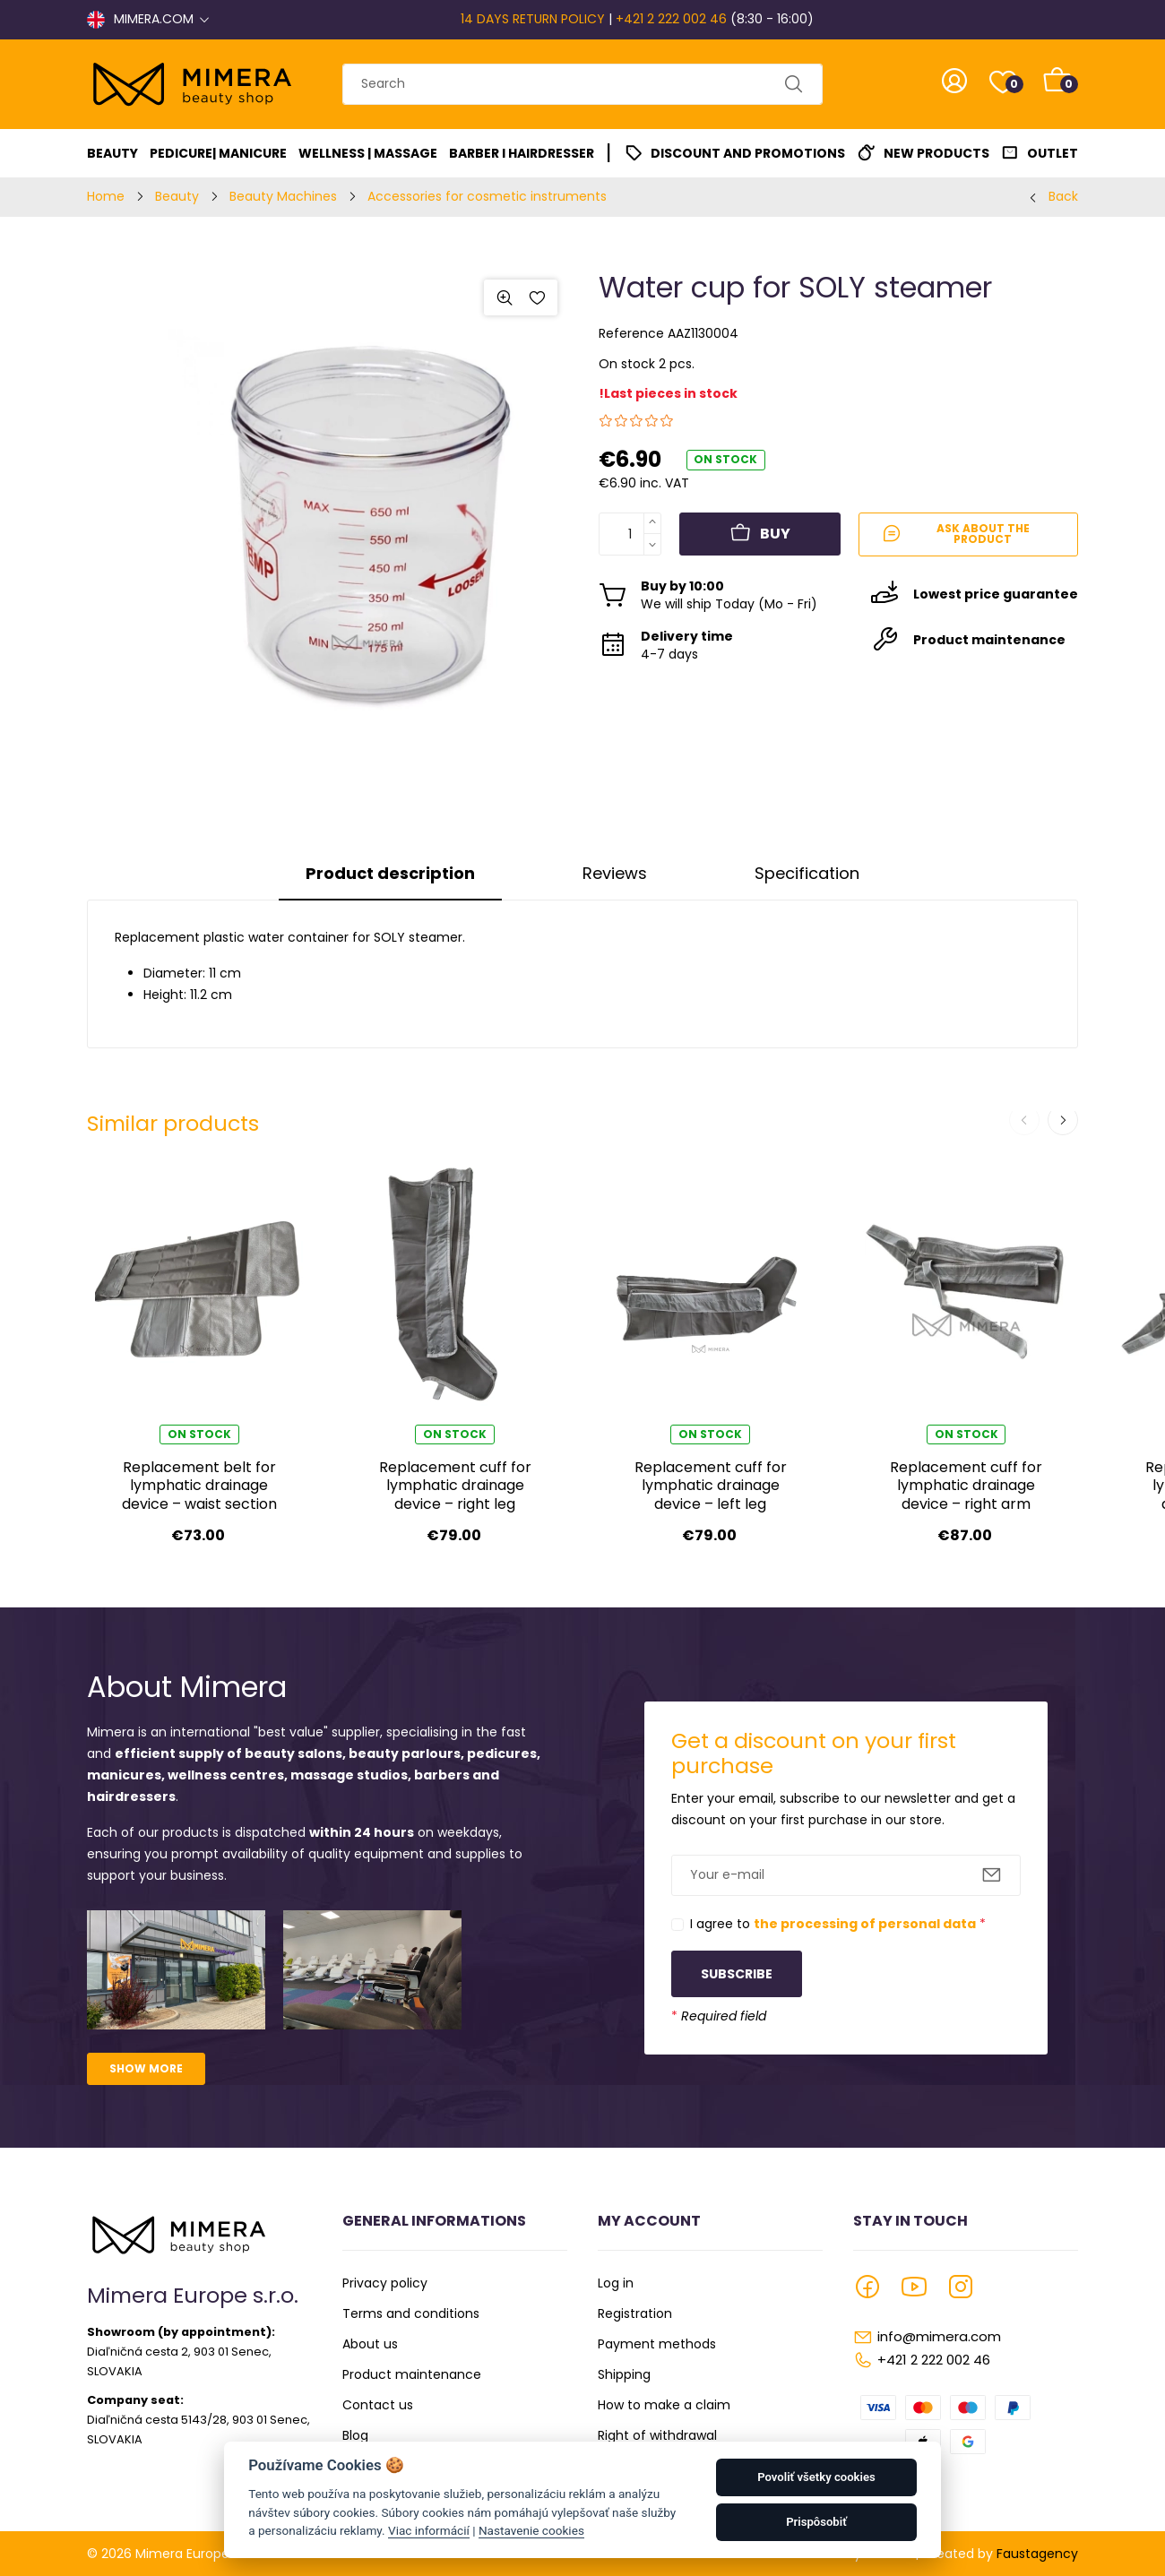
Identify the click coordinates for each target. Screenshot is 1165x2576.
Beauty (112, 153)
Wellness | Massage (367, 153)
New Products (936, 153)
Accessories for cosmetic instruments (487, 196)
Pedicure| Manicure (218, 153)
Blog (355, 2435)
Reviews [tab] (614, 873)
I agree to (838, 1924)
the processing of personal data (865, 1924)
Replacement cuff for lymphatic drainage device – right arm (966, 1485)
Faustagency (1037, 2554)
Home (106, 196)
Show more (146, 2068)
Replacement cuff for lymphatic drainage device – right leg (455, 1485)
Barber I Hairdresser (521, 153)
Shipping (624, 2374)
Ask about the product (955, 534)
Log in (616, 2283)
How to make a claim (664, 2405)
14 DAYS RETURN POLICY (533, 19)
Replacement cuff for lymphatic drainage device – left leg (710, 1485)
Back (1063, 196)
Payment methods (657, 2344)
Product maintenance (411, 2374)
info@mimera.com (939, 2336)
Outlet (1052, 153)
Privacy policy (384, 2283)
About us (370, 2344)
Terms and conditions (410, 2313)
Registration (635, 2313)
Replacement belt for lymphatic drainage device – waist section (199, 1485)
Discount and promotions (748, 153)
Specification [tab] (807, 873)
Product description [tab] (390, 873)
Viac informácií (429, 2530)
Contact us (377, 2405)
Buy (759, 534)
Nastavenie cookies (531, 2530)
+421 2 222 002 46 (671, 19)
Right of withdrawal (657, 2435)
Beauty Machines (283, 196)
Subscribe (736, 1974)
